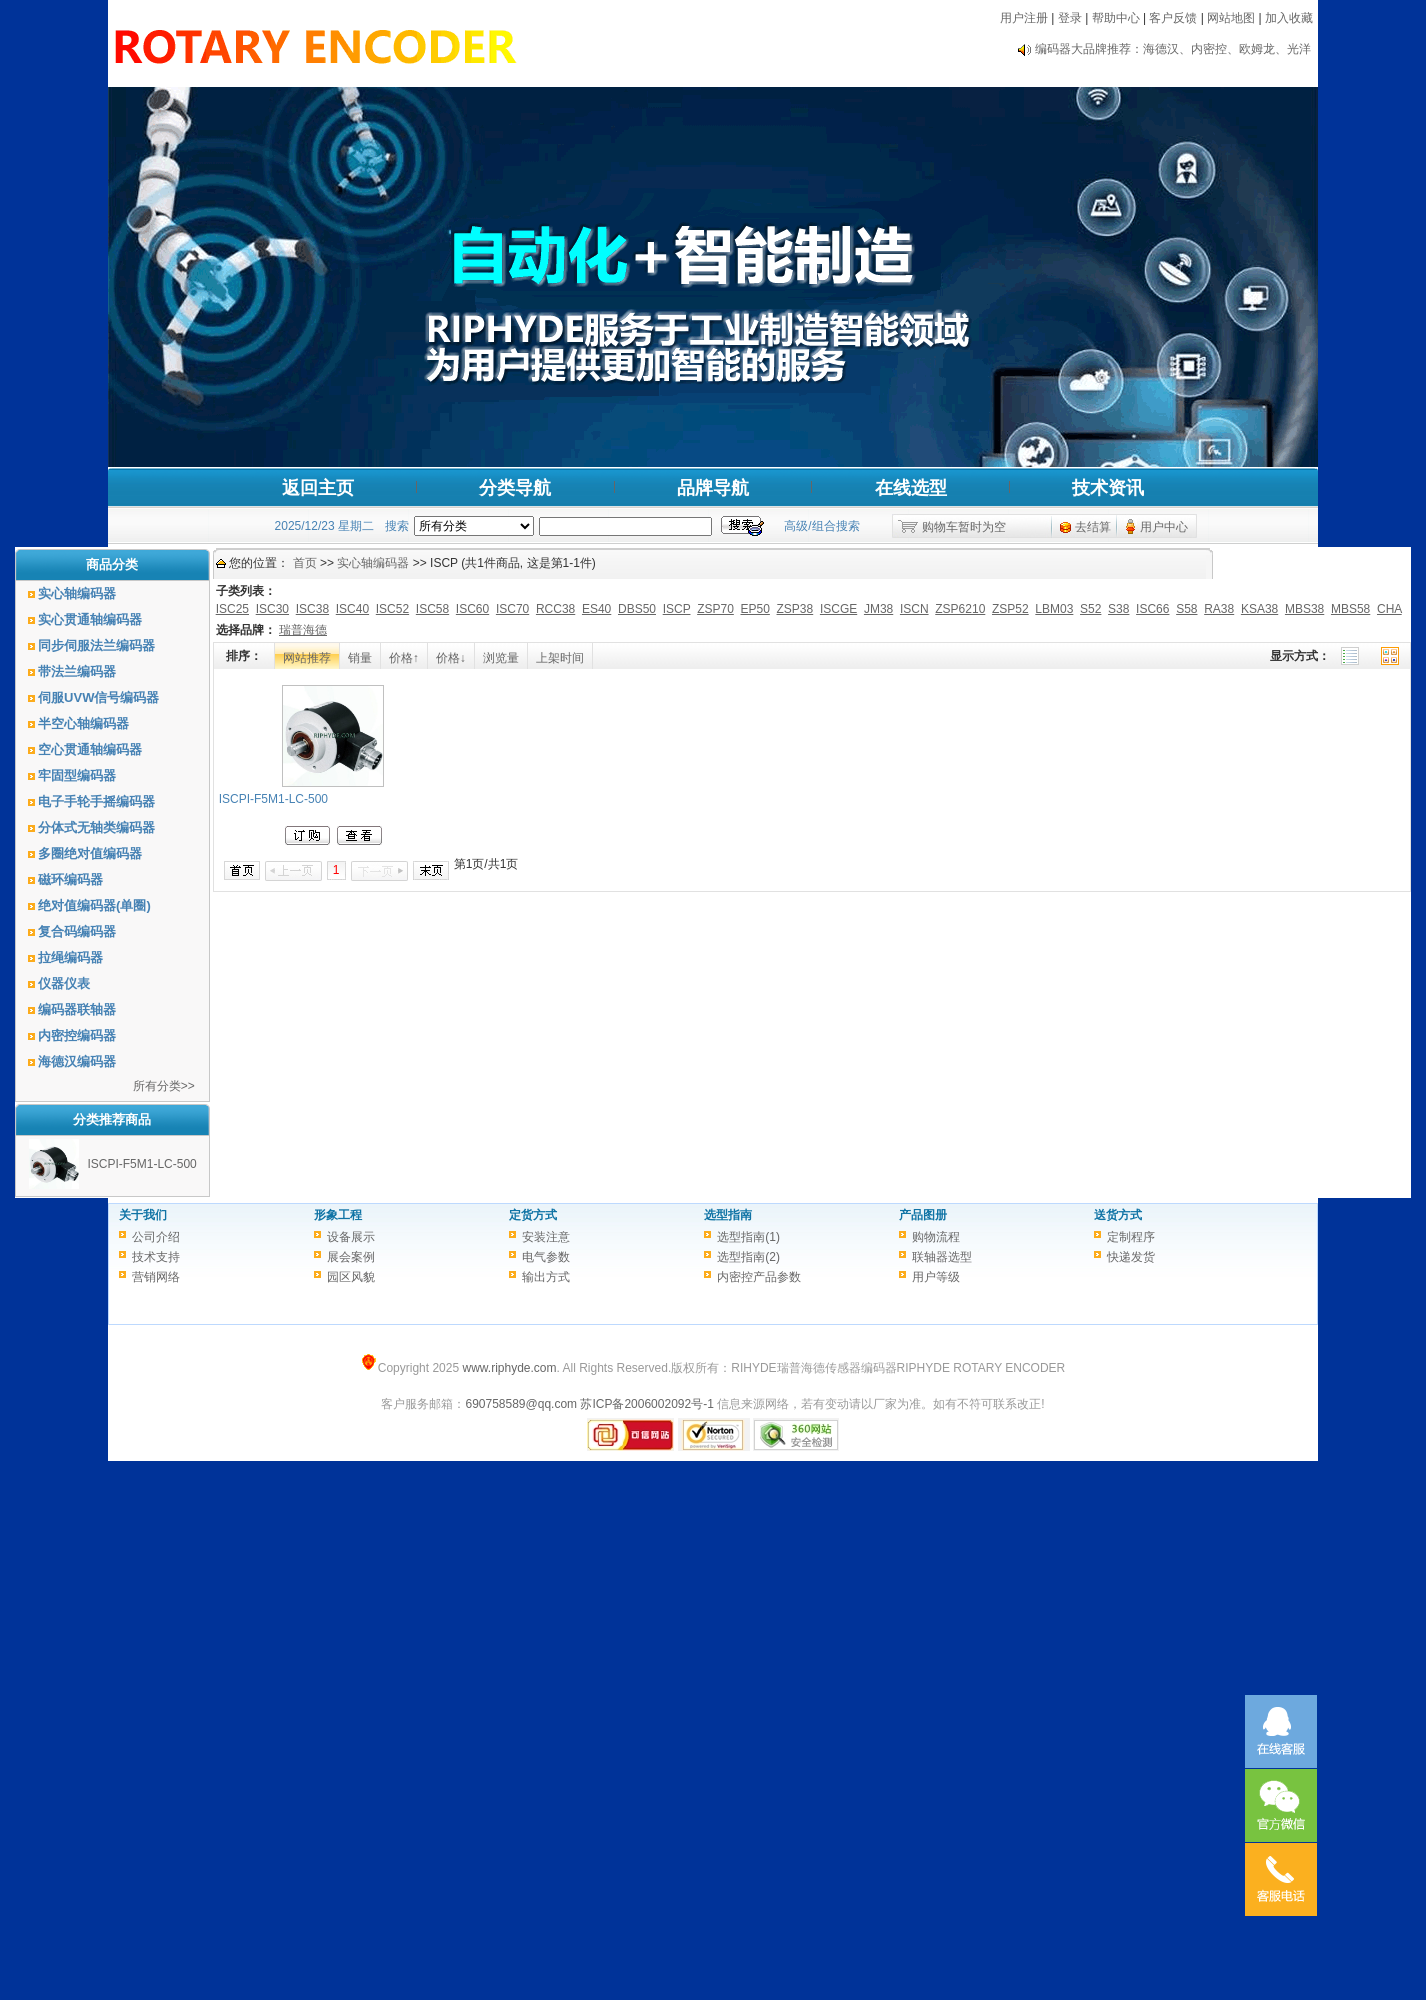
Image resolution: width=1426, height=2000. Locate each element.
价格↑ (404, 658)
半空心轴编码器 (83, 723)
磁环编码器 (70, 879)
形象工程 (338, 1215)
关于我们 (143, 1215)
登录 (1070, 18)
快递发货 (1131, 1257)
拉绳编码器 (70, 957)
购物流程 (936, 1237)
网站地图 (1231, 18)
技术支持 (156, 1257)
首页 (305, 563)
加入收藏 (1289, 18)
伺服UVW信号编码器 (98, 697)
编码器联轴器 (77, 1009)
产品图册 (923, 1215)
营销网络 (156, 1277)
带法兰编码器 (77, 671)
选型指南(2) (748, 1257)
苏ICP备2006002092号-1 (646, 1404)
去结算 (1093, 527)
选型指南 (728, 1215)
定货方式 (533, 1215)
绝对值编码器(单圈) (94, 905)
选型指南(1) (748, 1237)
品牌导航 (713, 488)
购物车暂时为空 (964, 527)
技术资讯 (1108, 488)
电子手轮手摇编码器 (96, 801)
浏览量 (501, 658)
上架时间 (560, 658)
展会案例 (351, 1257)
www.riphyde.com (509, 1368)
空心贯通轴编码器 (90, 749)
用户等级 (936, 1277)
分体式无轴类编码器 (96, 827)
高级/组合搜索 (821, 526)
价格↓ (451, 658)
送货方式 (1118, 1215)
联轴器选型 (942, 1257)
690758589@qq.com (521, 1404)
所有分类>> (164, 1086)
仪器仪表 (64, 983)
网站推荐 (307, 658)
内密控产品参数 (759, 1277)
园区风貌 (351, 1277)
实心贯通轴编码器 (90, 619)
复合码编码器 (77, 931)
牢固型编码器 (77, 775)
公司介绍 (156, 1237)
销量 (360, 658)
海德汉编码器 (77, 1061)
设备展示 (351, 1237)
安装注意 (546, 1237)
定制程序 (1131, 1237)
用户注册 (1024, 18)
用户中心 (1164, 527)
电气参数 (546, 1257)
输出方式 (546, 1277)
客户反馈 (1173, 18)
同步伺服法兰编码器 (96, 645)
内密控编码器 (77, 1035)
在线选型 (911, 488)
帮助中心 (1116, 18)
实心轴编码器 (77, 593)
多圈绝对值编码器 (90, 853)
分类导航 (515, 488)
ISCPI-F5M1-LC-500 (141, 1164)
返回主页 (318, 488)
